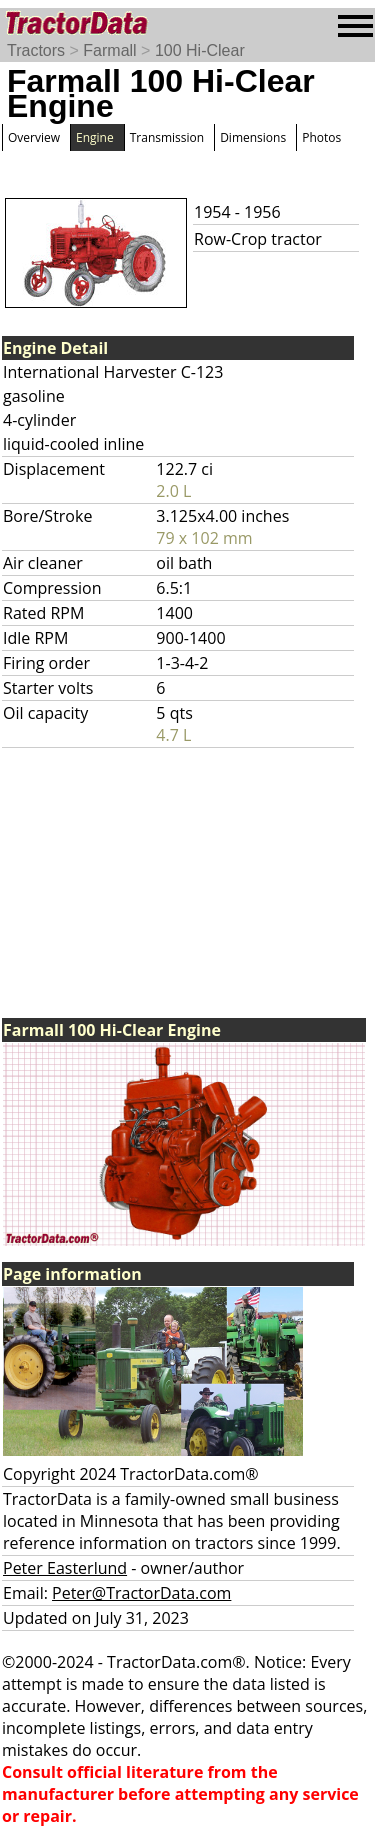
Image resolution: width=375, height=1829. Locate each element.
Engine (95, 137)
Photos (321, 137)
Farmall (109, 50)
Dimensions (253, 137)
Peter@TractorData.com (141, 1593)
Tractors (36, 50)
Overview (34, 137)
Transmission (167, 137)
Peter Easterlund (65, 1568)
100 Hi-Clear (200, 50)
